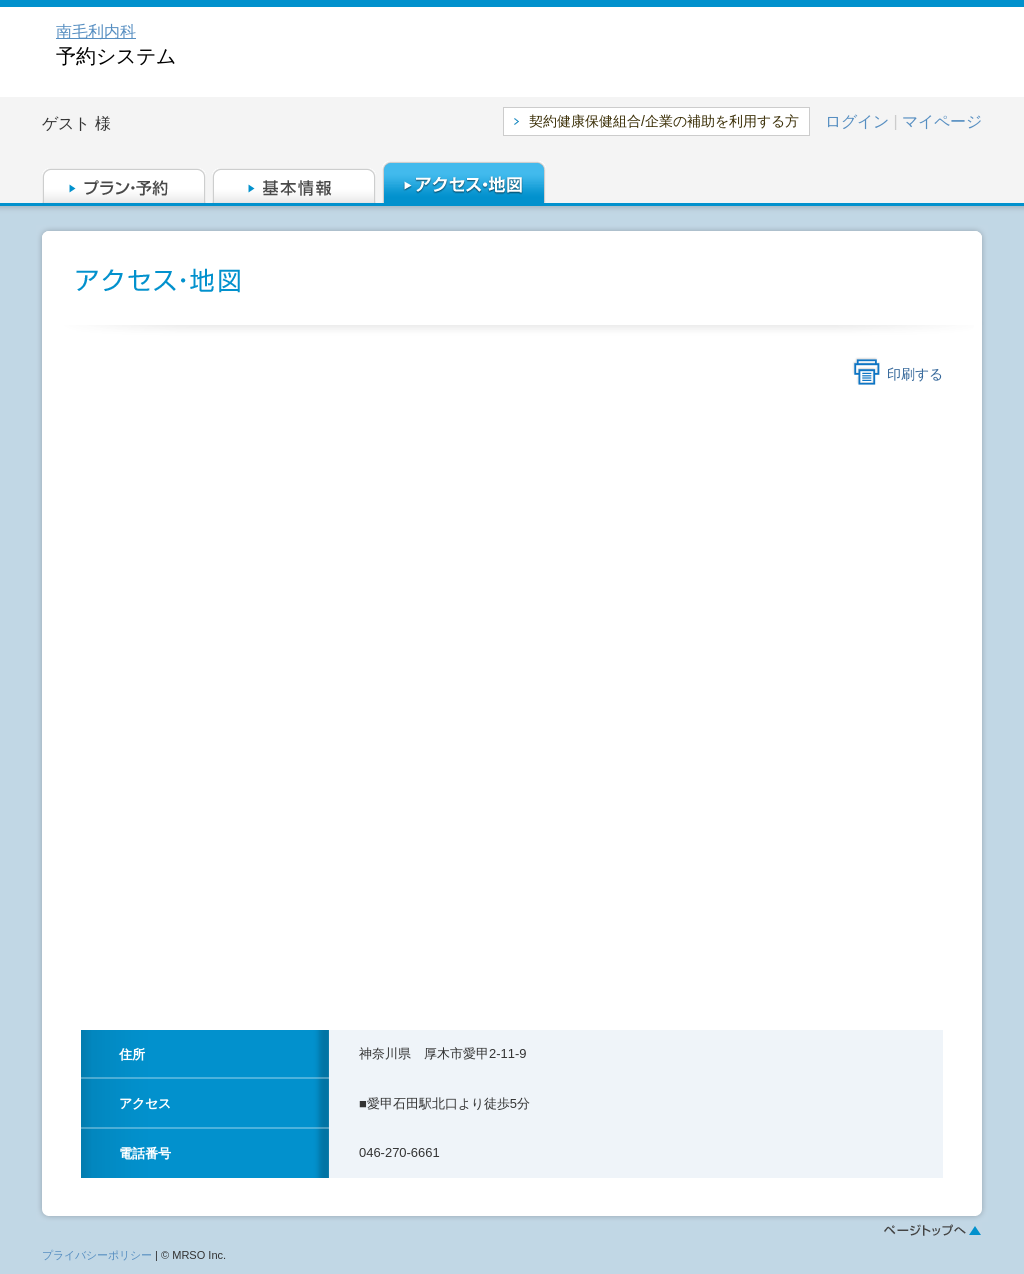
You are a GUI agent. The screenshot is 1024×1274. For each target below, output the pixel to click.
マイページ (942, 121)
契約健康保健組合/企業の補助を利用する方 (664, 121)
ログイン (857, 121)
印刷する (915, 374)
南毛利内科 (96, 31)
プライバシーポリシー (97, 1255)
